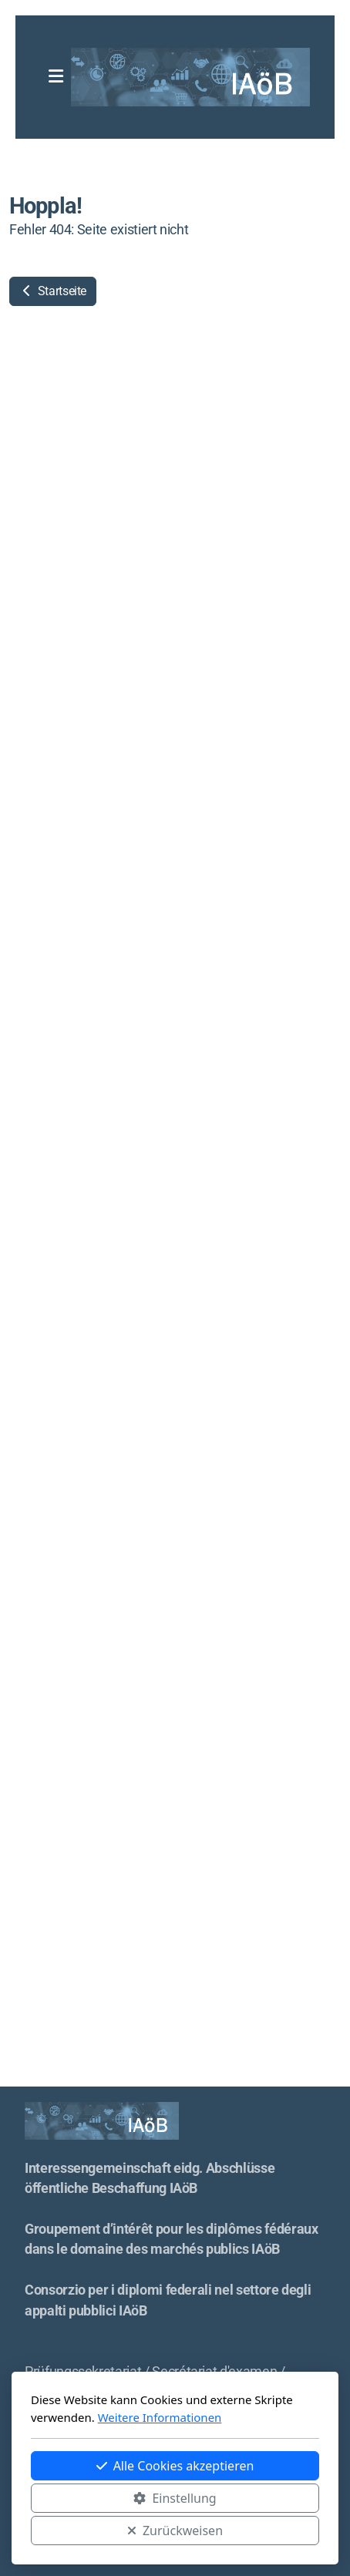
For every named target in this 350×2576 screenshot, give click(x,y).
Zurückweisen (175, 2530)
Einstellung (174, 2498)
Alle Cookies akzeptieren (175, 2465)
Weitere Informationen (160, 2417)
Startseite (52, 291)
